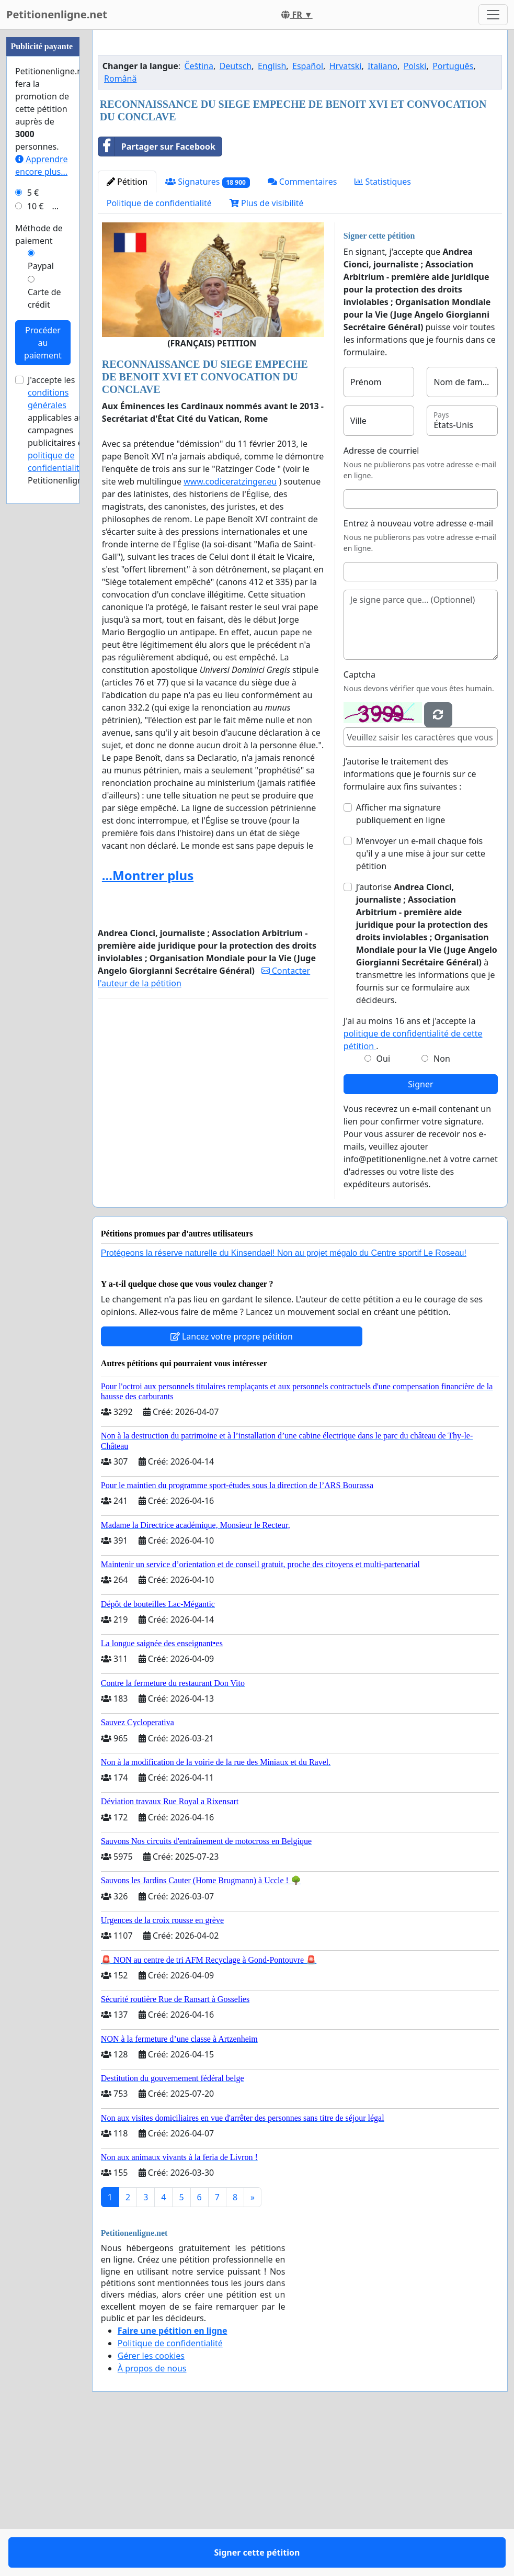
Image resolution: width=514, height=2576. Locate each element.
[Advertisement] (300, 120)
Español (307, 212)
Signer (420, 1230)
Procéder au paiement (43, 656)
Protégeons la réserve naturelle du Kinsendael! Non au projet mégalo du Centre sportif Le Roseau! (283, 1399)
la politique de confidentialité (61, 769)
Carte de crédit (44, 612)
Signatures (207, 328)
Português (452, 212)
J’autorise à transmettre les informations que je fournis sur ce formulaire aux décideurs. (426, 1090)
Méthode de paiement (39, 548)
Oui (383, 1205)
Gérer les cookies (151, 2502)
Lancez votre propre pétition (231, 1483)
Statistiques (383, 328)
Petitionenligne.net (56, 14)
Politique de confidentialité (159, 349)
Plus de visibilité (267, 349)
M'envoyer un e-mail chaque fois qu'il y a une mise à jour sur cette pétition (420, 1000)
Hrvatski (345, 212)
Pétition (127, 328)
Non (441, 1205)
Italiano (382, 212)
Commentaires (302, 328)
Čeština (198, 212)
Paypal (41, 580)
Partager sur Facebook (156, 293)
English (272, 212)
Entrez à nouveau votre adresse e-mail (418, 670)
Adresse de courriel (381, 597)
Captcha (359, 821)
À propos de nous (152, 2515)
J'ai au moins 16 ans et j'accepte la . (413, 1180)
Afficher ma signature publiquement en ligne (400, 960)
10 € (35, 520)
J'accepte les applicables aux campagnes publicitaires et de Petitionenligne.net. (66, 744)
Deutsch (236, 212)
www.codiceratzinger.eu (230, 628)
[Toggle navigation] (493, 14)
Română (120, 225)
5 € (33, 506)
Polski (415, 212)
